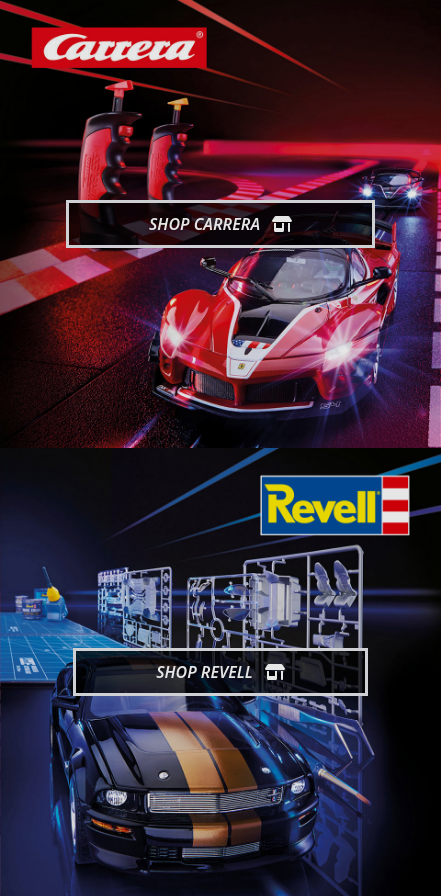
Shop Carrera (220, 224)
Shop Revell (220, 672)
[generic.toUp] (417, 868)
